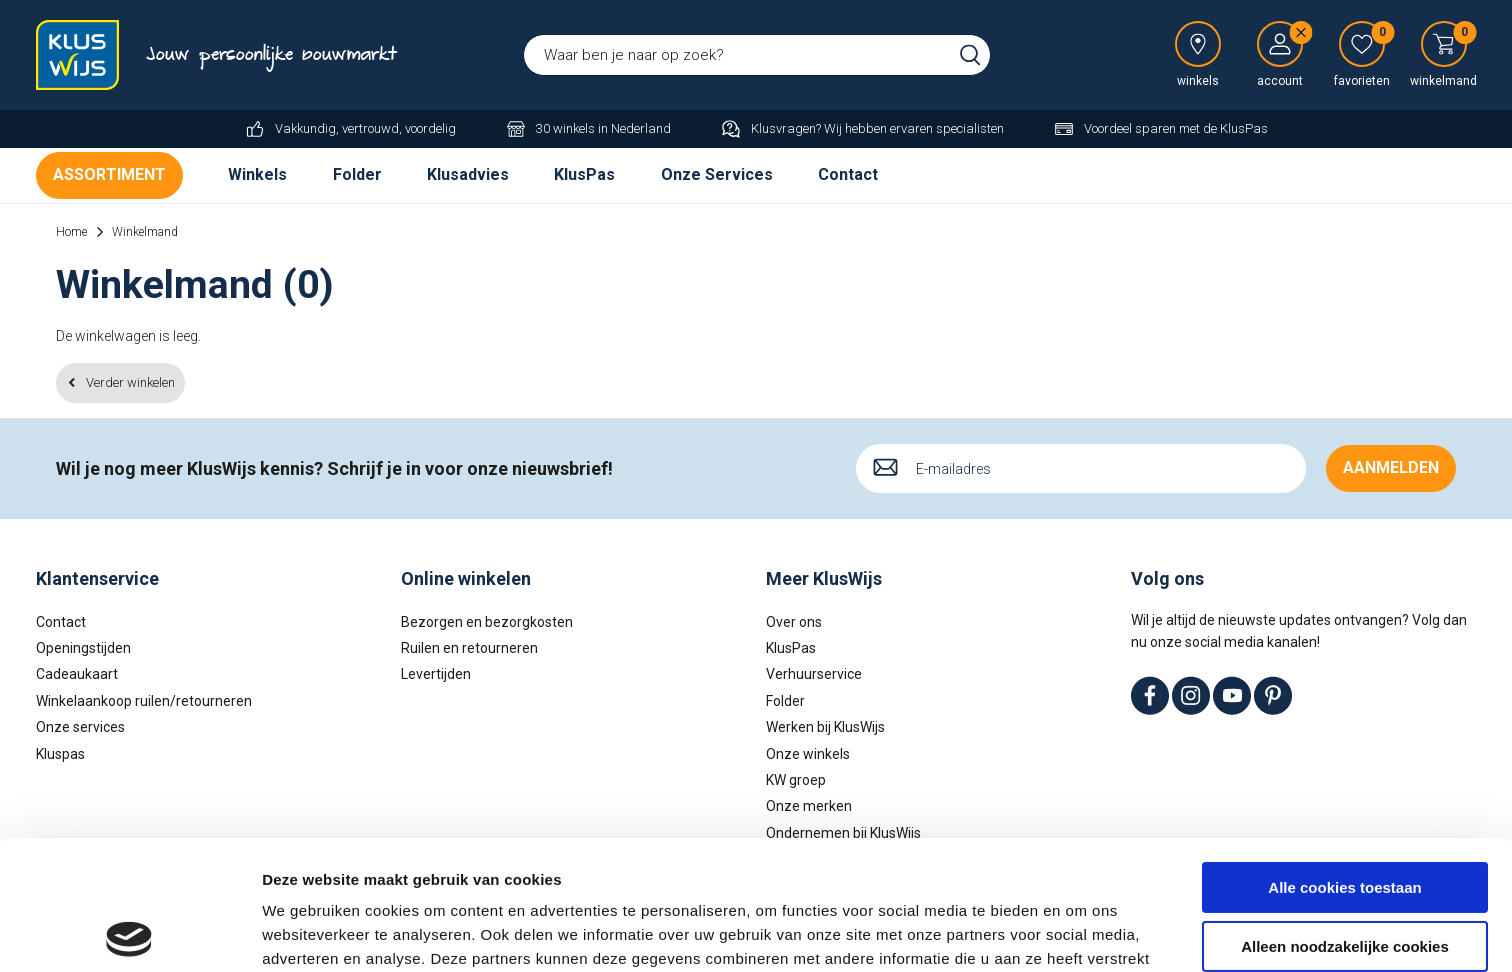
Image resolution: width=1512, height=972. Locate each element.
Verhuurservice (814, 674)
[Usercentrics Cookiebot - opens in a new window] (129, 933)
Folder (357, 174)
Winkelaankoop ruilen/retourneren (144, 701)
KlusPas (584, 174)
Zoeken (970, 55)
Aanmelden (1391, 467)
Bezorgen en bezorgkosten (487, 622)
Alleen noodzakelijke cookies (1345, 816)
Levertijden (436, 674)
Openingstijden (83, 648)
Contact (848, 174)
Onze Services (717, 174)
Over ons (794, 622)
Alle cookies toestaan (1344, 758)
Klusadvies (468, 174)
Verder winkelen (130, 382)
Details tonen (309, 932)
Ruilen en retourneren (469, 648)
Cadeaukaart (77, 674)
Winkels (257, 174)
